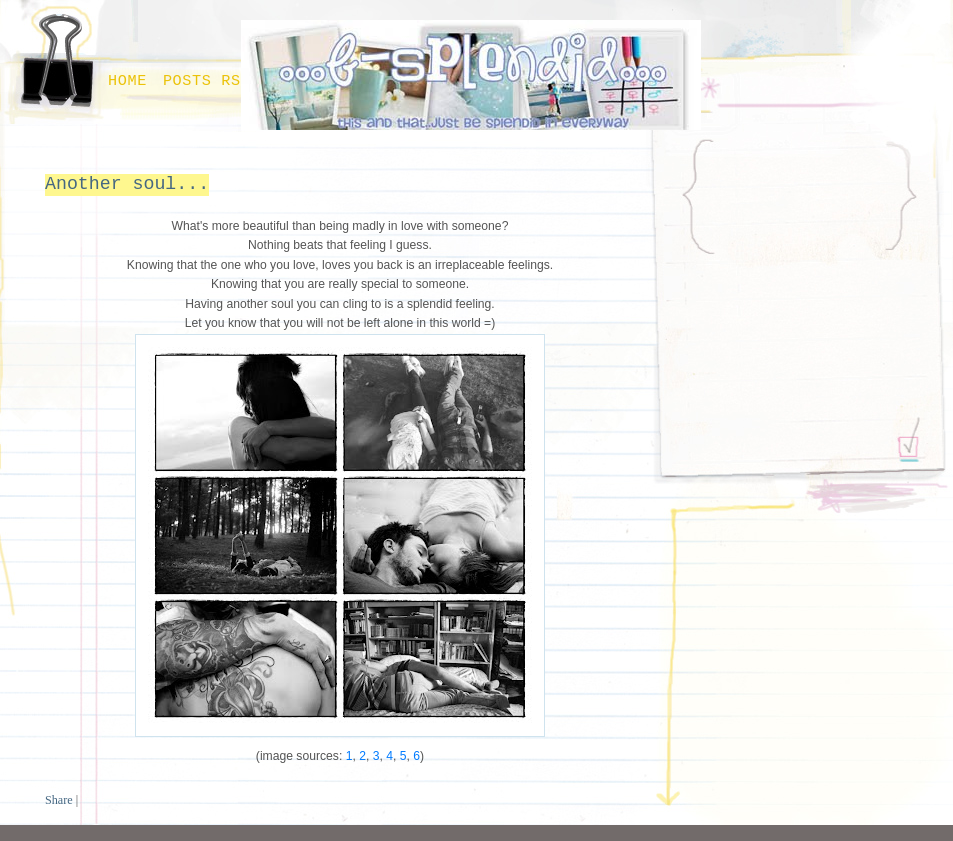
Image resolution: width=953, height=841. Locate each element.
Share (59, 800)
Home (127, 81)
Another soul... (127, 184)
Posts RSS (207, 81)
